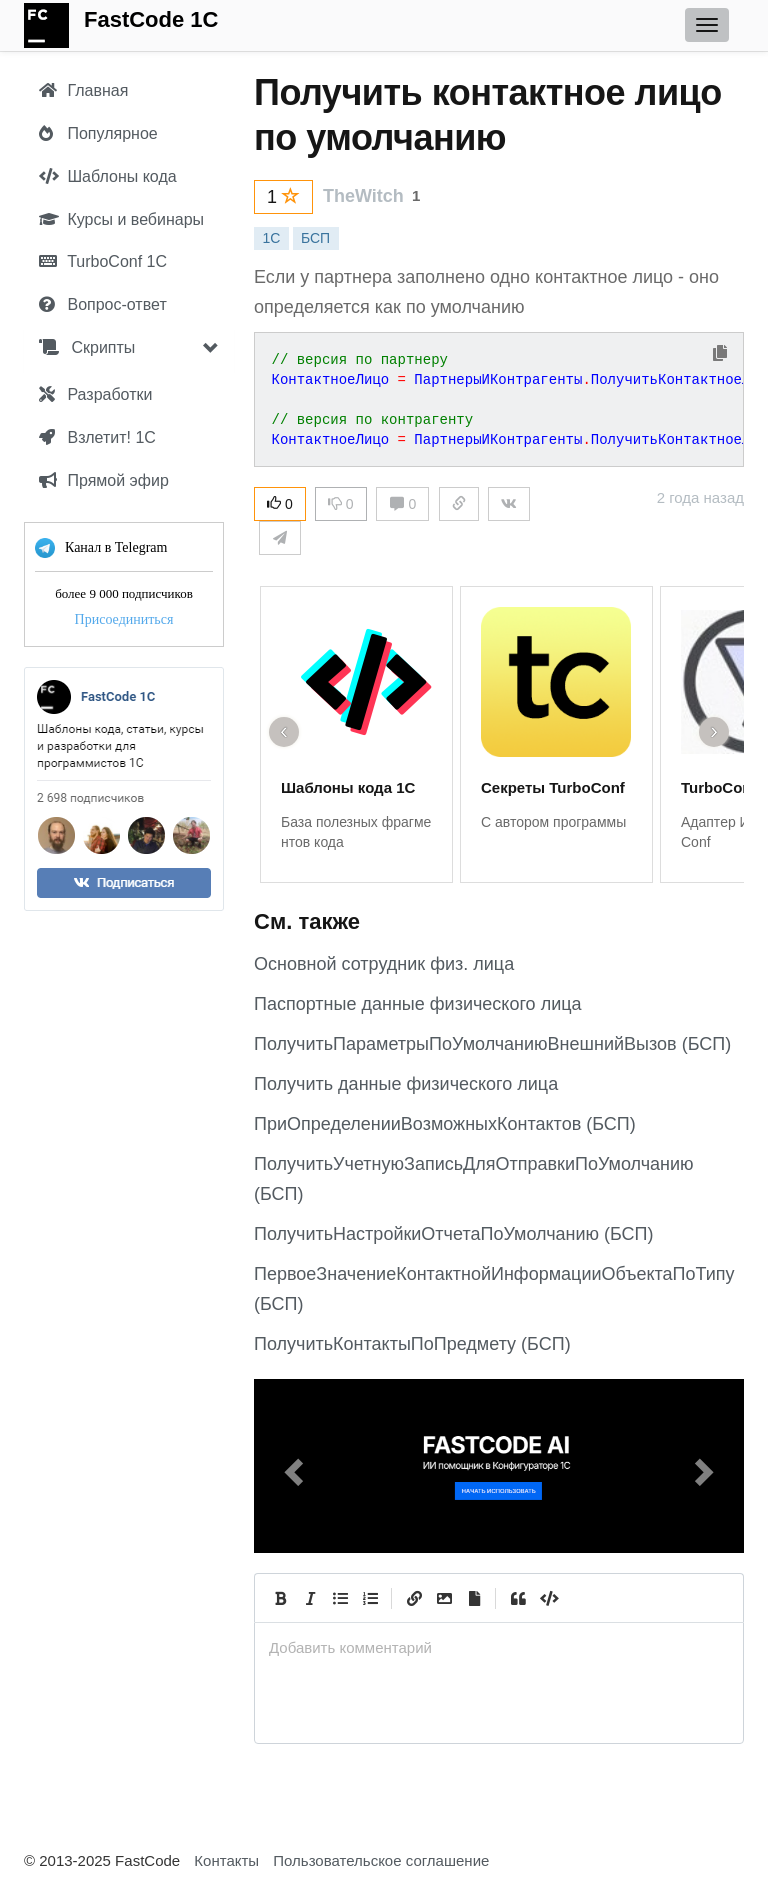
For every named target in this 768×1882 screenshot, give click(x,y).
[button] (291, 1466)
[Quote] (518, 1598)
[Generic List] (340, 1598)
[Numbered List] (370, 1598)
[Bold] (280, 1598)
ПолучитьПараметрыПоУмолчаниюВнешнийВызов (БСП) (492, 1044)
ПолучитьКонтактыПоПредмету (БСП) (412, 1344)
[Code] (548, 1598)
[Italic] (310, 1598)
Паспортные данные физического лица (418, 1004)
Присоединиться (124, 619)
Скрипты (87, 347)
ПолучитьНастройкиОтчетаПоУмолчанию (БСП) (454, 1234)
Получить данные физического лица (406, 1084)
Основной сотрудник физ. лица (384, 964)
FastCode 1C (151, 19)
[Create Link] (414, 1598)
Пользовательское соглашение (381, 1860)
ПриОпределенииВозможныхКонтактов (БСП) (445, 1124)
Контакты (226, 1860)
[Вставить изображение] (444, 1598)
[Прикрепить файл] (474, 1598)
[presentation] (499, 1647)
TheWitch (363, 196)
